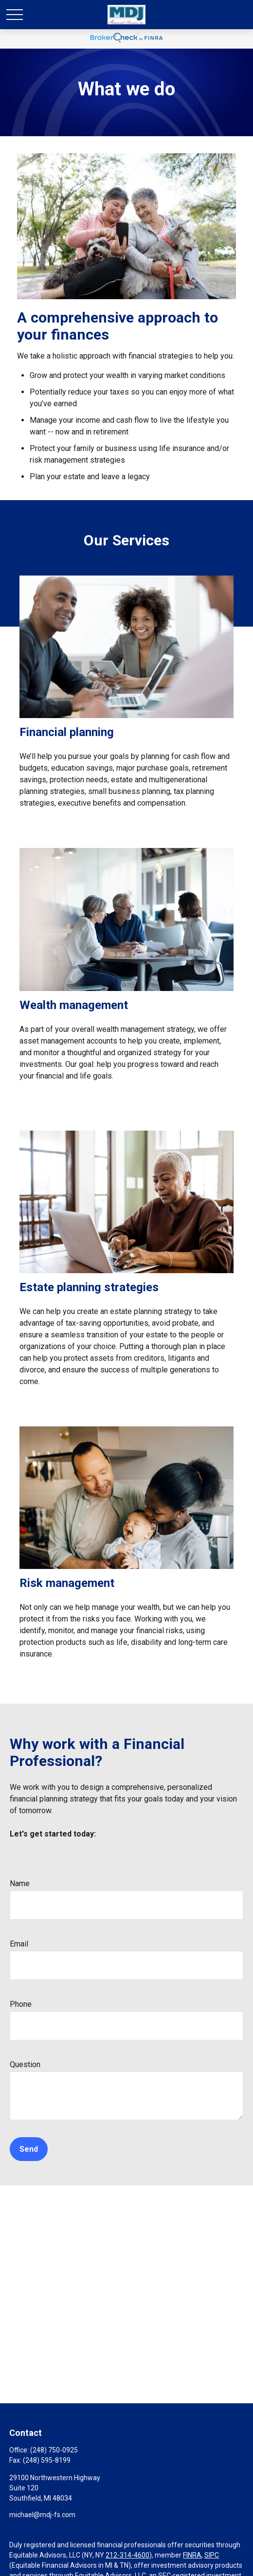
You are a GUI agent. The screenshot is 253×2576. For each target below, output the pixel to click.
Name (20, 1883)
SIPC (211, 2555)
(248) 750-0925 (54, 2450)
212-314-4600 (127, 2555)
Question (25, 2064)
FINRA (192, 2555)
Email (19, 1943)
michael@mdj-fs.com (42, 2515)
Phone (21, 2004)
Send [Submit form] (28, 2149)
